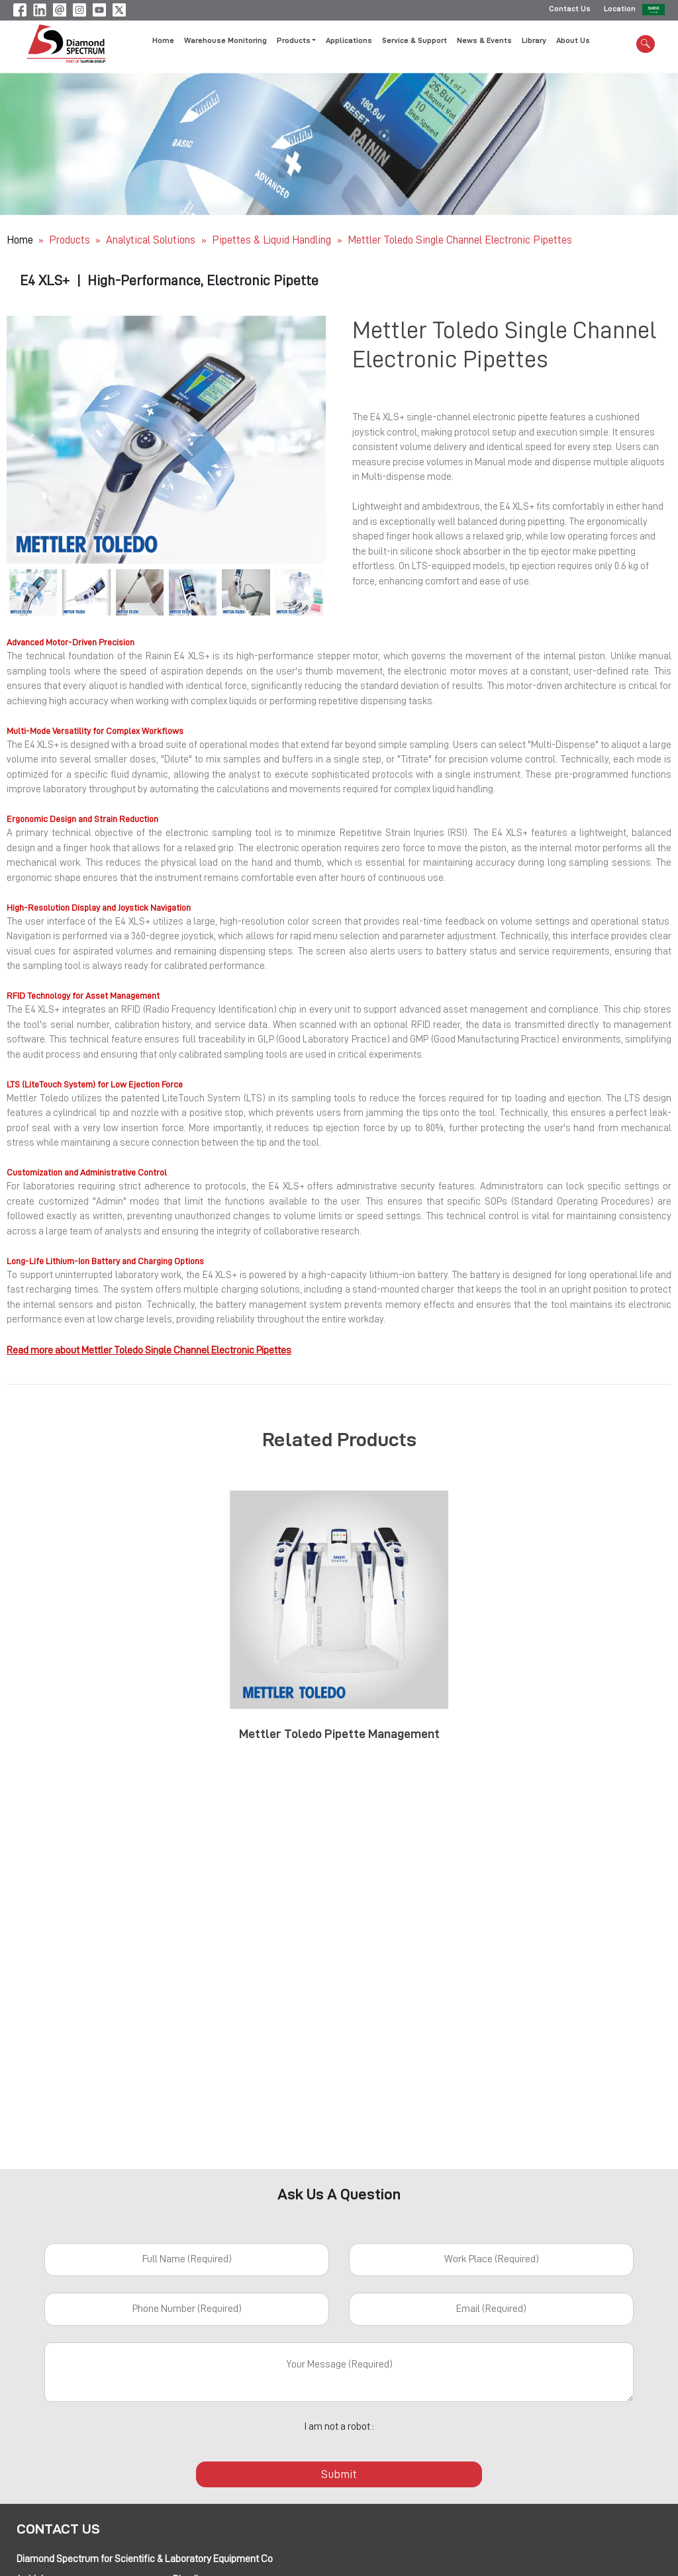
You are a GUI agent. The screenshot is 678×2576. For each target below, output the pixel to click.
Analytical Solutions (152, 240)
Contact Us (570, 10)
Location (620, 10)
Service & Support (414, 42)
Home (163, 42)
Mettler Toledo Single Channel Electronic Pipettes (460, 240)
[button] (30, 440)
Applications (349, 42)
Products (69, 240)
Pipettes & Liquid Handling (273, 240)
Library (534, 42)
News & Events (484, 42)
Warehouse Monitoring (225, 42)
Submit (339, 2474)
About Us (573, 42)
